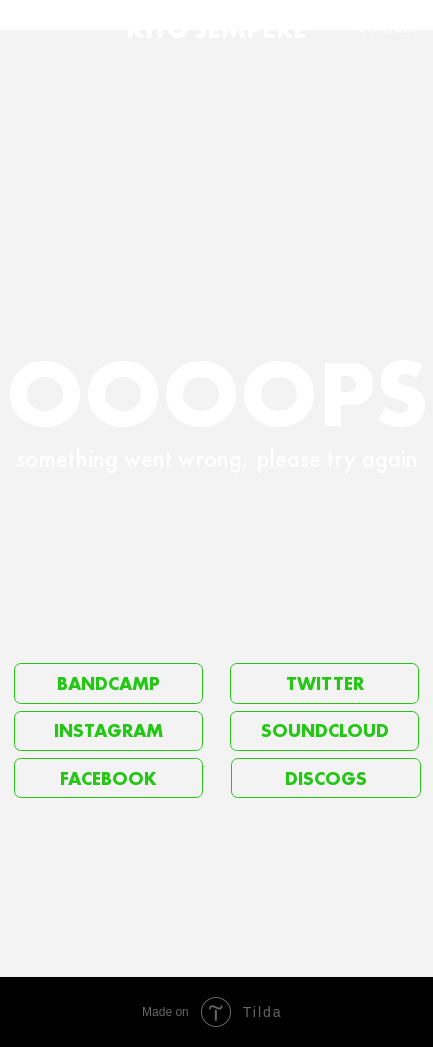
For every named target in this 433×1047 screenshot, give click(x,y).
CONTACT (388, 28)
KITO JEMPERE (216, 28)
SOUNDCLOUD (325, 730)
